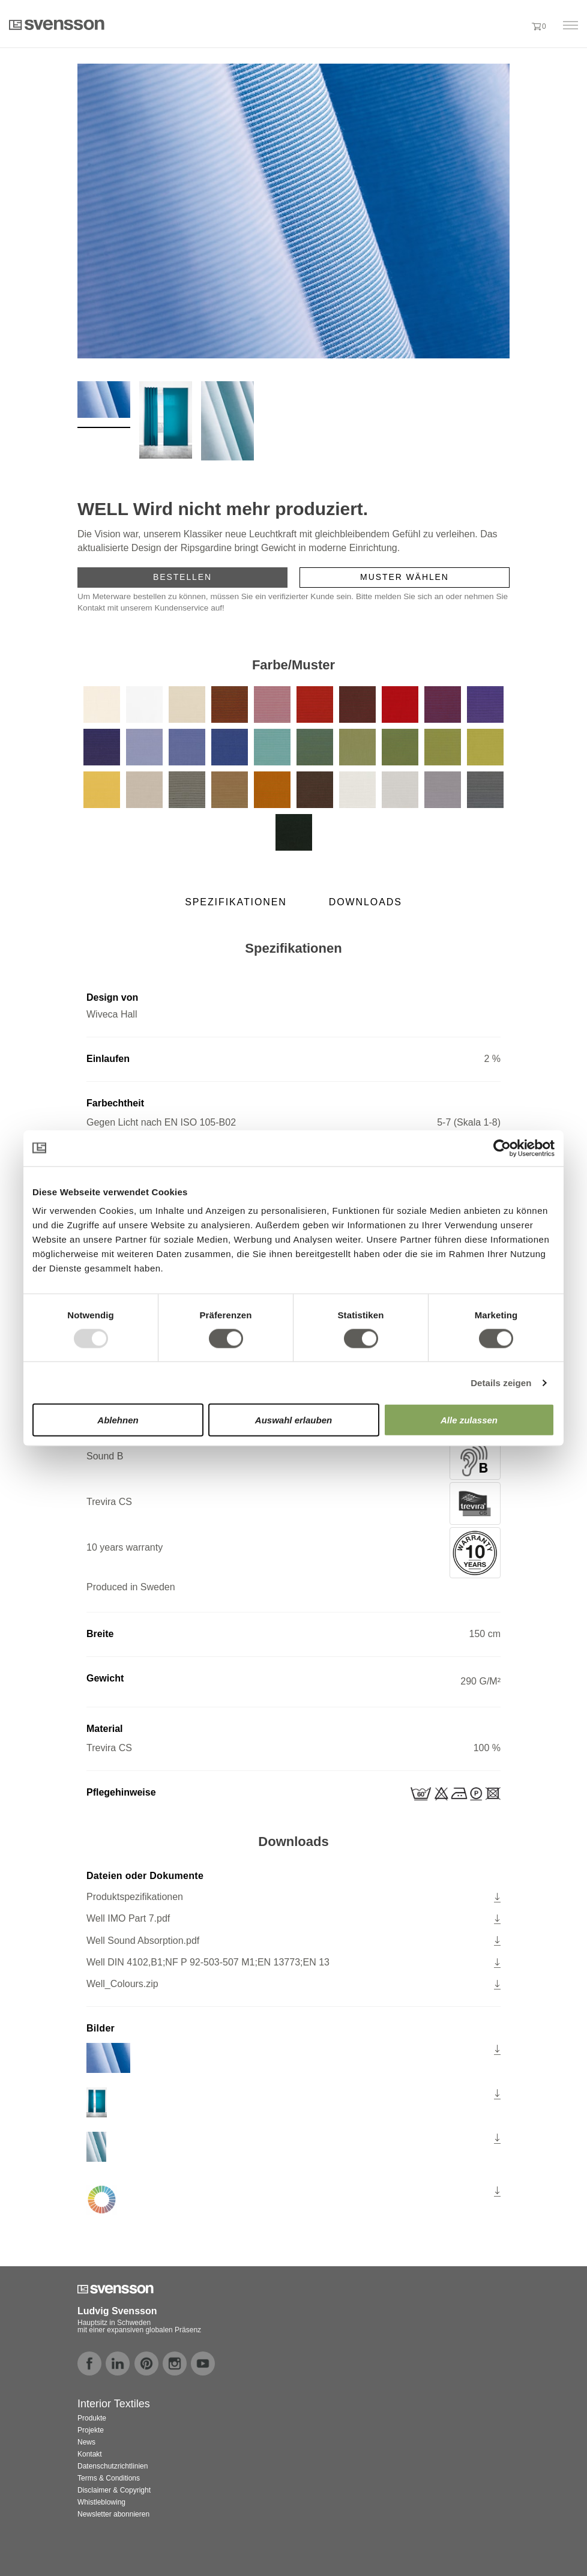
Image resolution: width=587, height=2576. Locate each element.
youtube (203, 2363)
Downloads (365, 902)
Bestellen (182, 577)
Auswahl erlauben (293, 1420)
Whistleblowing (101, 2502)
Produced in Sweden (130, 1587)
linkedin (118, 2363)
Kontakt (89, 2454)
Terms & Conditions (108, 2478)
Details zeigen (501, 1382)
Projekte (90, 2430)
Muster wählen (404, 577)
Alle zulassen (469, 1420)
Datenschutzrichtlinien (112, 2466)
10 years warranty (293, 1552)
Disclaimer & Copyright (114, 2490)
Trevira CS (293, 1503)
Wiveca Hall (111, 1014)
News (86, 2442)
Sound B (293, 1458)
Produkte (91, 2418)
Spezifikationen (236, 902)
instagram (175, 2363)
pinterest (146, 2363)
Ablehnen (117, 1420)
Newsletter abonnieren (113, 2514)
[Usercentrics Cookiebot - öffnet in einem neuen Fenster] (502, 1148)
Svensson (56, 25)
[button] (516, 26)
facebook (89, 2363)
